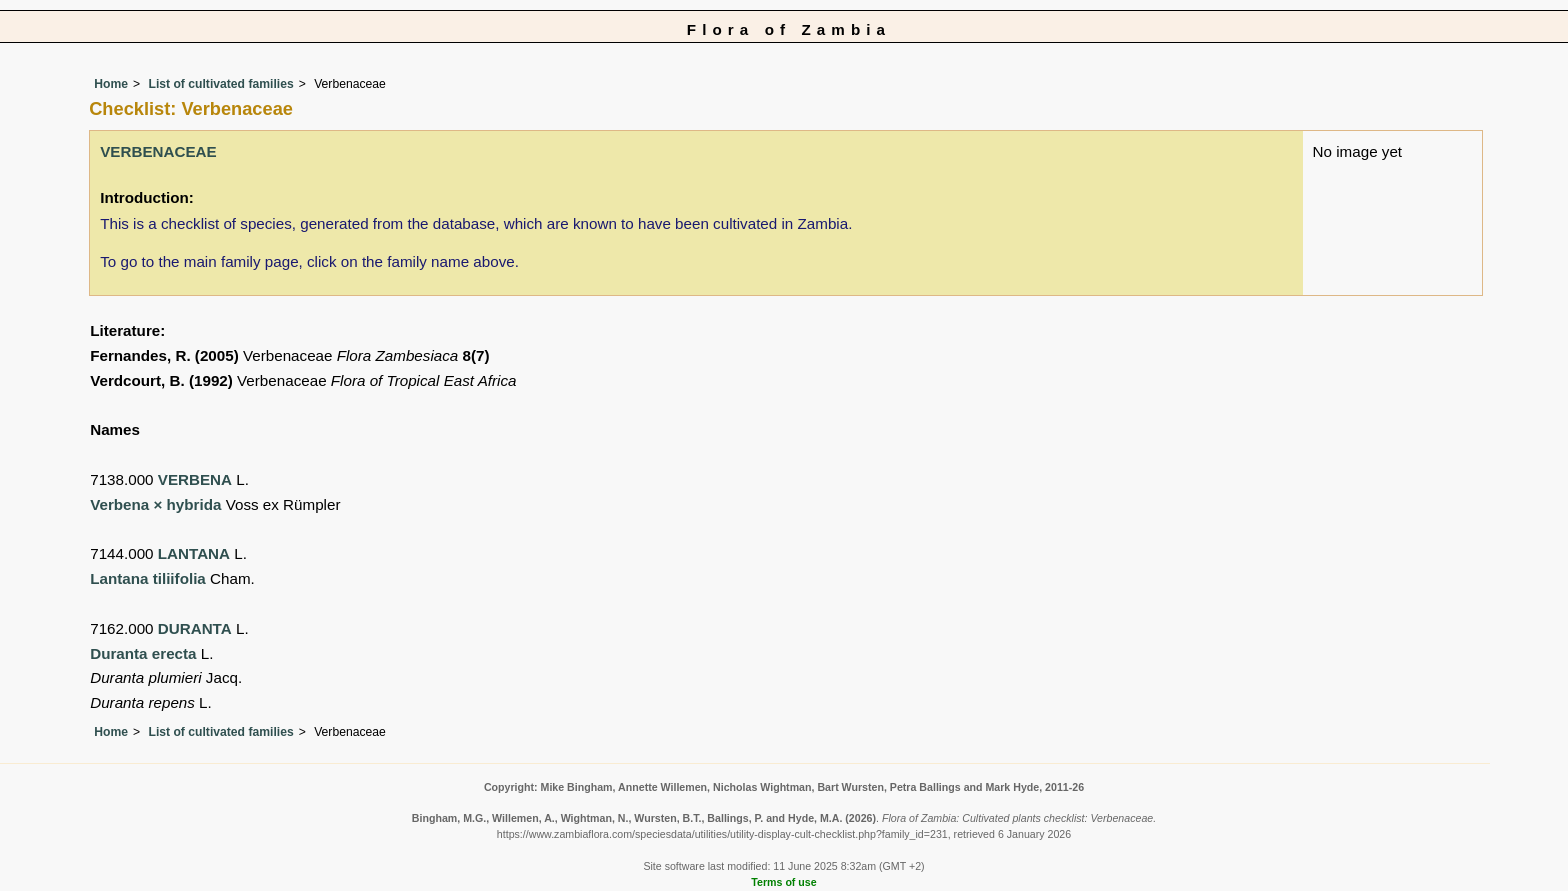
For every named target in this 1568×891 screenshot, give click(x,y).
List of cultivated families (220, 84)
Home (111, 84)
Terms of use (783, 882)
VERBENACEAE (158, 151)
